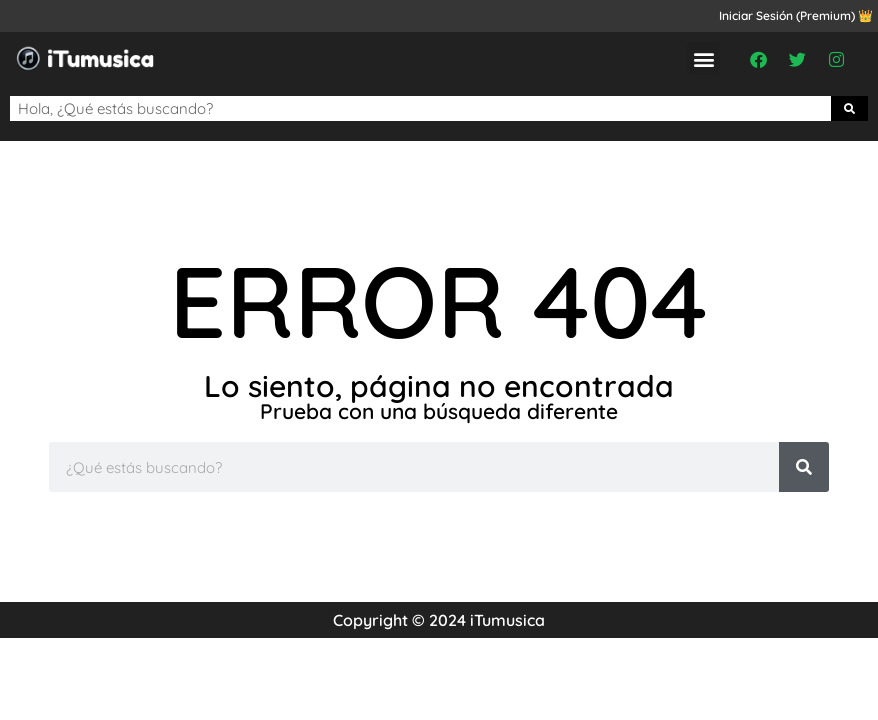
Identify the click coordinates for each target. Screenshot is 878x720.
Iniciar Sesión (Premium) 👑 (796, 15)
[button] (703, 58)
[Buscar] (850, 108)
